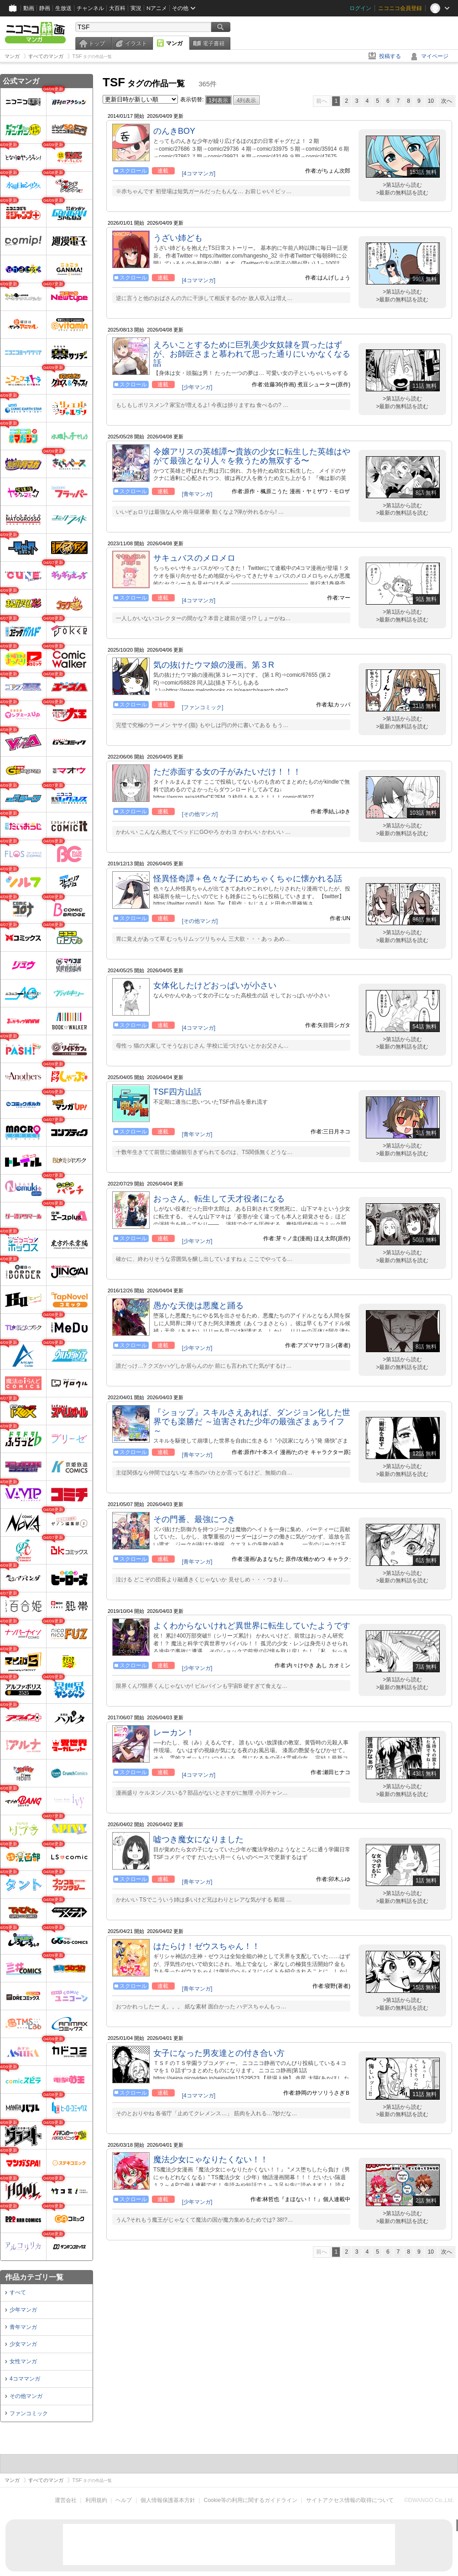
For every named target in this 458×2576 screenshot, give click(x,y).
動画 (28, 8)
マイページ (434, 56)
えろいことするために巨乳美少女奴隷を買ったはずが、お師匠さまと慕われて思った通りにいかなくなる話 (251, 354)
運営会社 (66, 2500)
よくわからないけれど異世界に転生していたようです (251, 1625)
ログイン (360, 8)
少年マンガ (23, 2310)
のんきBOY (174, 131)
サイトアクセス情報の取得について (350, 2500)
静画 (44, 8)
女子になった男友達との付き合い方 (219, 2053)
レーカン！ (173, 1732)
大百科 (117, 8)
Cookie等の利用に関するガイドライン (250, 2500)
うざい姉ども (178, 237)
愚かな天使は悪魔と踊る (198, 1305)
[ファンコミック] (203, 707)
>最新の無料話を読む (402, 193)
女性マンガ (23, 2361)
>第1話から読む (402, 185)
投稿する (390, 56)
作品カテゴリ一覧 (34, 2277)
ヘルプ (123, 2500)
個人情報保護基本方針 (168, 2500)
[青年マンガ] (197, 494)
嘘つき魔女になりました (198, 1839)
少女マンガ (23, 2344)
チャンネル (90, 8)
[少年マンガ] (197, 387)
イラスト (136, 43)
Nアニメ (156, 8)
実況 (135, 8)
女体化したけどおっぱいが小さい (214, 985)
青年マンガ (23, 2327)
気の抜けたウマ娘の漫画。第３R (213, 664)
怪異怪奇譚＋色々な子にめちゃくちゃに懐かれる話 (247, 878)
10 (431, 101)
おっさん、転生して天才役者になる (219, 1198)
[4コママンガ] (198, 173)
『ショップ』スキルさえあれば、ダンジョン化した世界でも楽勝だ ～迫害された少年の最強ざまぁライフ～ (251, 1421)
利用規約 (96, 2500)
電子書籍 (213, 43)
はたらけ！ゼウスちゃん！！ (206, 1946)
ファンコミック (29, 2413)
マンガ (174, 43)
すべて (18, 2292)
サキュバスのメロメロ (194, 558)
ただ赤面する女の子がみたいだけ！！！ (227, 771)
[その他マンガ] (200, 814)
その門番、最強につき (194, 1519)
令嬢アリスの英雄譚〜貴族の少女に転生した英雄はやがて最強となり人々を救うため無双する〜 (251, 456)
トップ (96, 43)
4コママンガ (25, 2379)
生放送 (63, 8)
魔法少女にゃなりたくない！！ (210, 2159)
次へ (446, 101)
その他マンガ (26, 2396)
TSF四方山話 (177, 1091)
